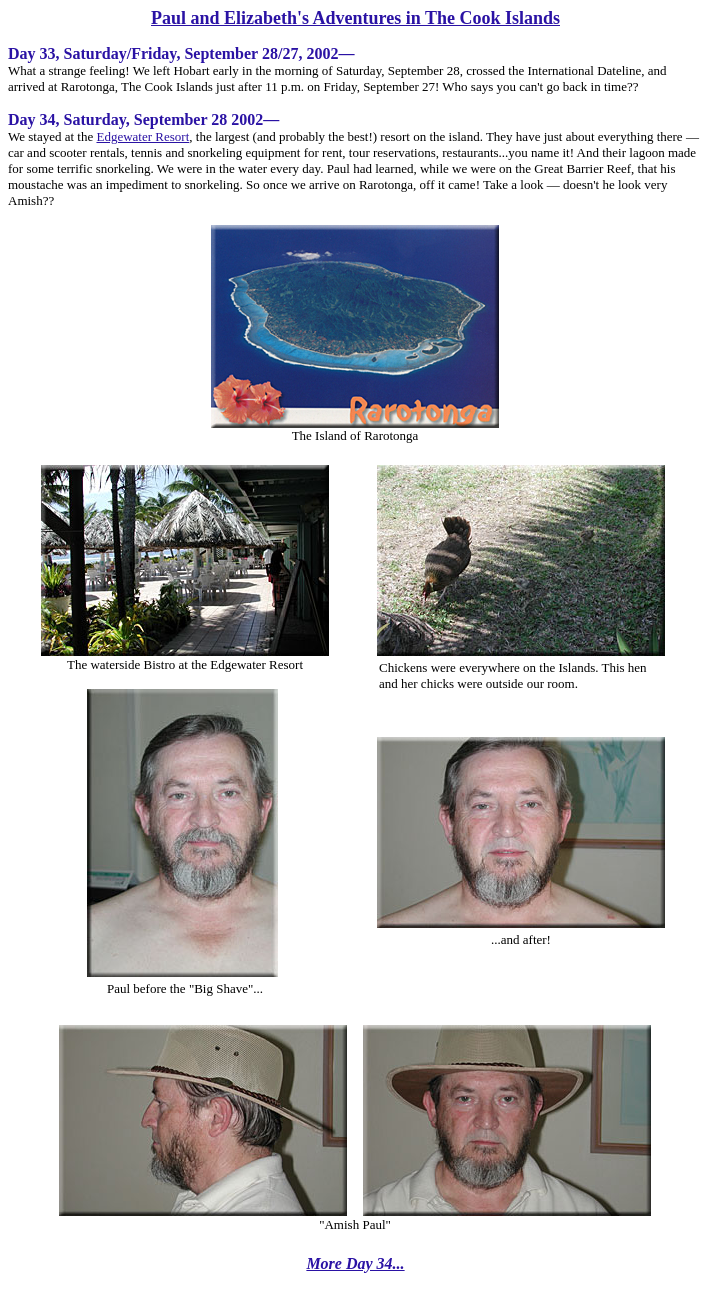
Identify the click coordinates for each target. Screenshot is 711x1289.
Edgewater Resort (142, 136)
